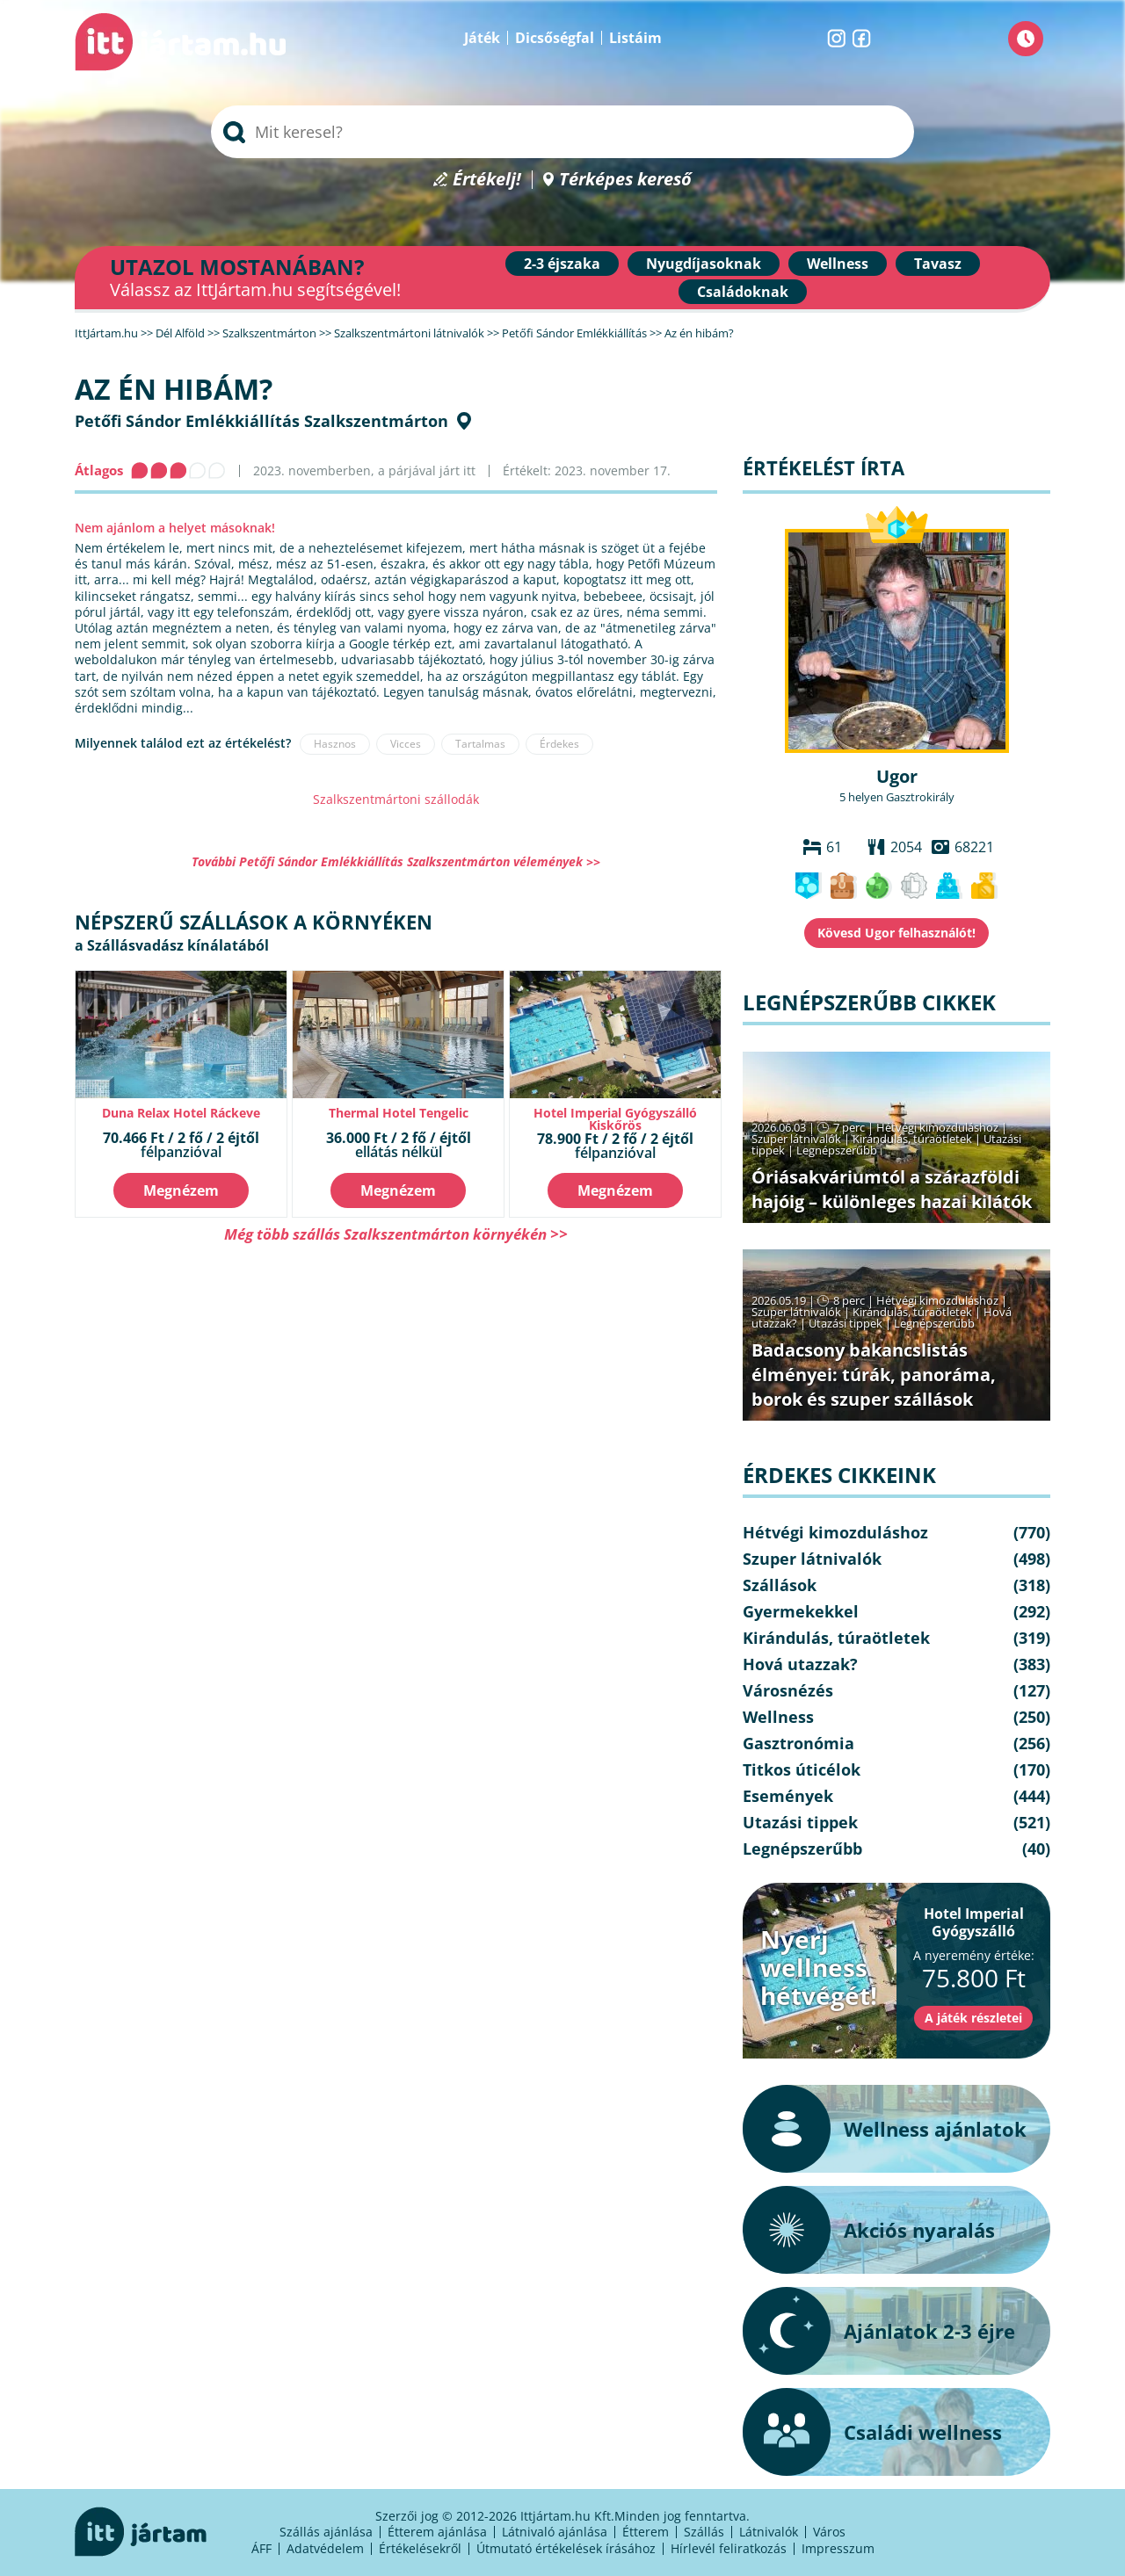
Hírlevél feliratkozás (729, 2548)
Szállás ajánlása (326, 2531)
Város (829, 2531)
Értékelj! (487, 179)
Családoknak (742, 291)
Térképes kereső (625, 179)
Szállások (780, 1585)
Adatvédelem (325, 2548)
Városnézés (788, 1690)
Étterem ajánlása (437, 2531)
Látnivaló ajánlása (554, 2531)
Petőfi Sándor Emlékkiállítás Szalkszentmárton (261, 420)
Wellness (837, 263)
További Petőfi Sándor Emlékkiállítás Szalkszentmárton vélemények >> (396, 861)
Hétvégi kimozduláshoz (937, 1127)
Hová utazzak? (800, 1664)
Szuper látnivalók (796, 1139)
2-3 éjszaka (562, 263)
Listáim (635, 37)
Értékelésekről (420, 2548)
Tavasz (938, 263)
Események (788, 1796)
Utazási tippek (845, 1323)
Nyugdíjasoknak (703, 263)
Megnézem (181, 1190)
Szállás (704, 2531)
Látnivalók (768, 2531)
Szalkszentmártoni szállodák (396, 799)
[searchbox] (562, 131)
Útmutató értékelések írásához (566, 2548)
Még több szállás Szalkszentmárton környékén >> (396, 1234)
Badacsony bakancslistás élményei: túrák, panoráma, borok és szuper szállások (873, 1374)
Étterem (645, 2531)
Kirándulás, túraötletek (912, 1139)
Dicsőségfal (554, 37)
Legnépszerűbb (836, 1150)
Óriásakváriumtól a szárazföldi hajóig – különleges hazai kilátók (891, 1189)
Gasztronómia (798, 1743)
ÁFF (261, 2548)
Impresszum (838, 2548)
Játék (482, 37)
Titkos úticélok (801, 1769)
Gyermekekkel (801, 1611)
